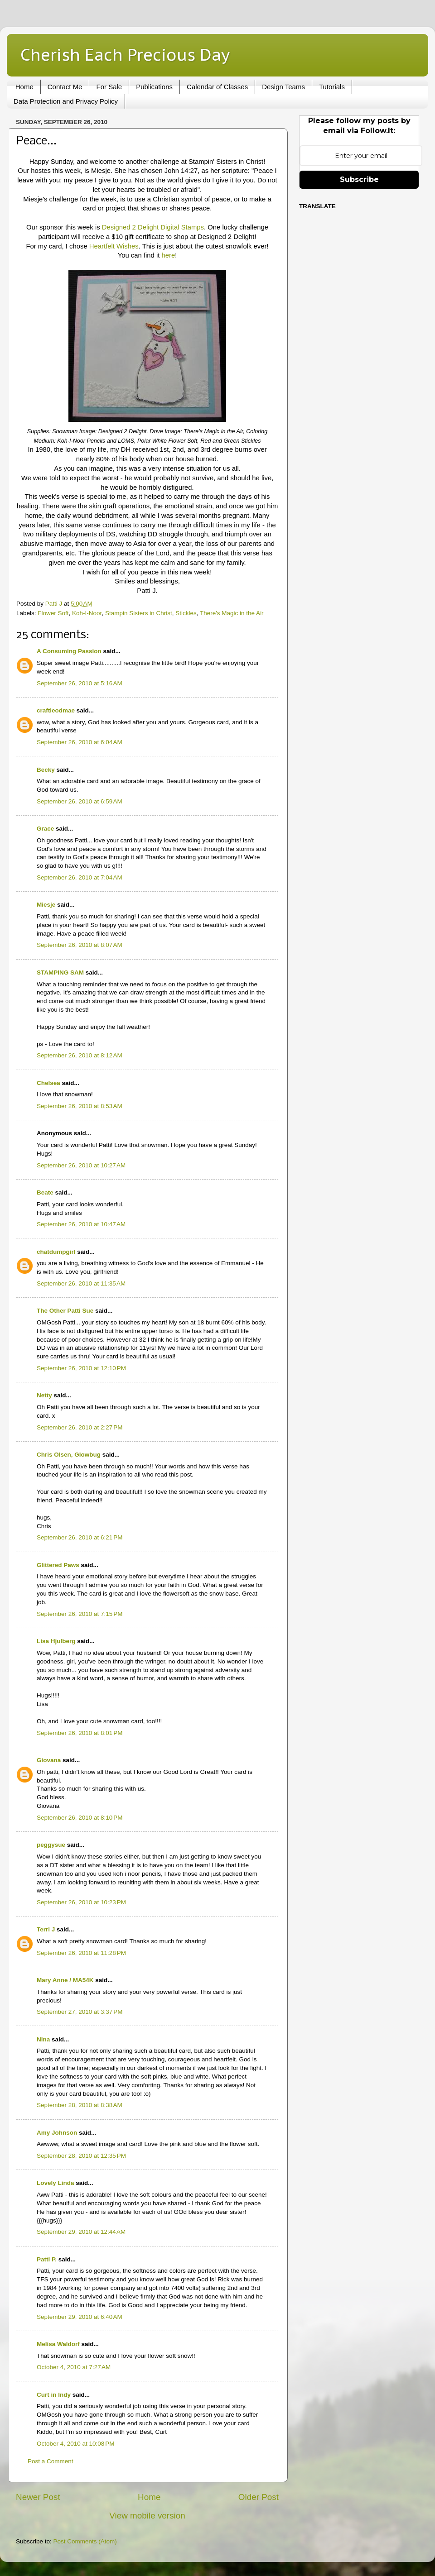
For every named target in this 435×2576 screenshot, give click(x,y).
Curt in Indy (54, 2394)
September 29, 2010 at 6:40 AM (79, 2316)
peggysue (51, 1844)
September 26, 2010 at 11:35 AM (81, 1283)
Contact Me (65, 87)
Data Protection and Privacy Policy (66, 101)
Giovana (50, 1760)
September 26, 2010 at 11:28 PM (81, 1953)
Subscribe (359, 179)
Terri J (46, 1929)
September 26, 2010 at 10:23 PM (81, 1902)
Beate (45, 1192)
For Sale (109, 87)
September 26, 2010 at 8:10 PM (80, 1817)
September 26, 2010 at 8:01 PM (80, 1733)
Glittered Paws (58, 1565)
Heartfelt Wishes (114, 246)
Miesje (46, 904)
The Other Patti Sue (65, 1310)
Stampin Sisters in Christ (138, 613)
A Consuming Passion (69, 651)
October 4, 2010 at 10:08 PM (75, 2443)
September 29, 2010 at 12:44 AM (81, 2231)
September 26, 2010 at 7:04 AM (79, 877)
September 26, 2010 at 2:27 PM (80, 1427)
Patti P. (47, 2259)
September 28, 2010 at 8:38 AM (79, 2105)
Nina (43, 2039)
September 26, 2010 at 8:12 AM (79, 1055)
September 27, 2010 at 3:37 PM (80, 2011)
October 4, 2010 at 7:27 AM (74, 2367)
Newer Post (38, 2497)
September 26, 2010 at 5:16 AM (79, 683)
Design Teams (283, 87)
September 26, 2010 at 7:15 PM (80, 1614)
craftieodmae (56, 710)
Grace (45, 828)
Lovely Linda (55, 2182)
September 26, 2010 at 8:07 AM (79, 945)
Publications (154, 87)
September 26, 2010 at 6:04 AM (79, 742)
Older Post (258, 2497)
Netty (44, 1395)
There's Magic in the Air (232, 613)
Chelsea (48, 1083)
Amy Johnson (57, 2132)
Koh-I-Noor (87, 613)
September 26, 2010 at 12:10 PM (81, 1368)
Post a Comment (50, 2461)
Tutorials (332, 87)
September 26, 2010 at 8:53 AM (79, 1106)
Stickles (186, 613)
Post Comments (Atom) (85, 2541)
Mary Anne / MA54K (65, 1980)
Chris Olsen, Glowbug (69, 1454)
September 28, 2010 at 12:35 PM (81, 2155)
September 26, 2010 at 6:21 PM (80, 1537)
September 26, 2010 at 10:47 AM (81, 1224)
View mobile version (147, 2515)
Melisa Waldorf (58, 2344)
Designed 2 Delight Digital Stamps (153, 227)
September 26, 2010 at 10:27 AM (81, 1165)
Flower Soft (53, 613)
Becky (46, 769)
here (168, 255)
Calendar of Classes (217, 87)
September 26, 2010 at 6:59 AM (79, 801)
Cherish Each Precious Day (125, 54)
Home (24, 87)
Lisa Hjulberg (56, 1641)
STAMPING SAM (60, 972)
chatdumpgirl (56, 1251)
